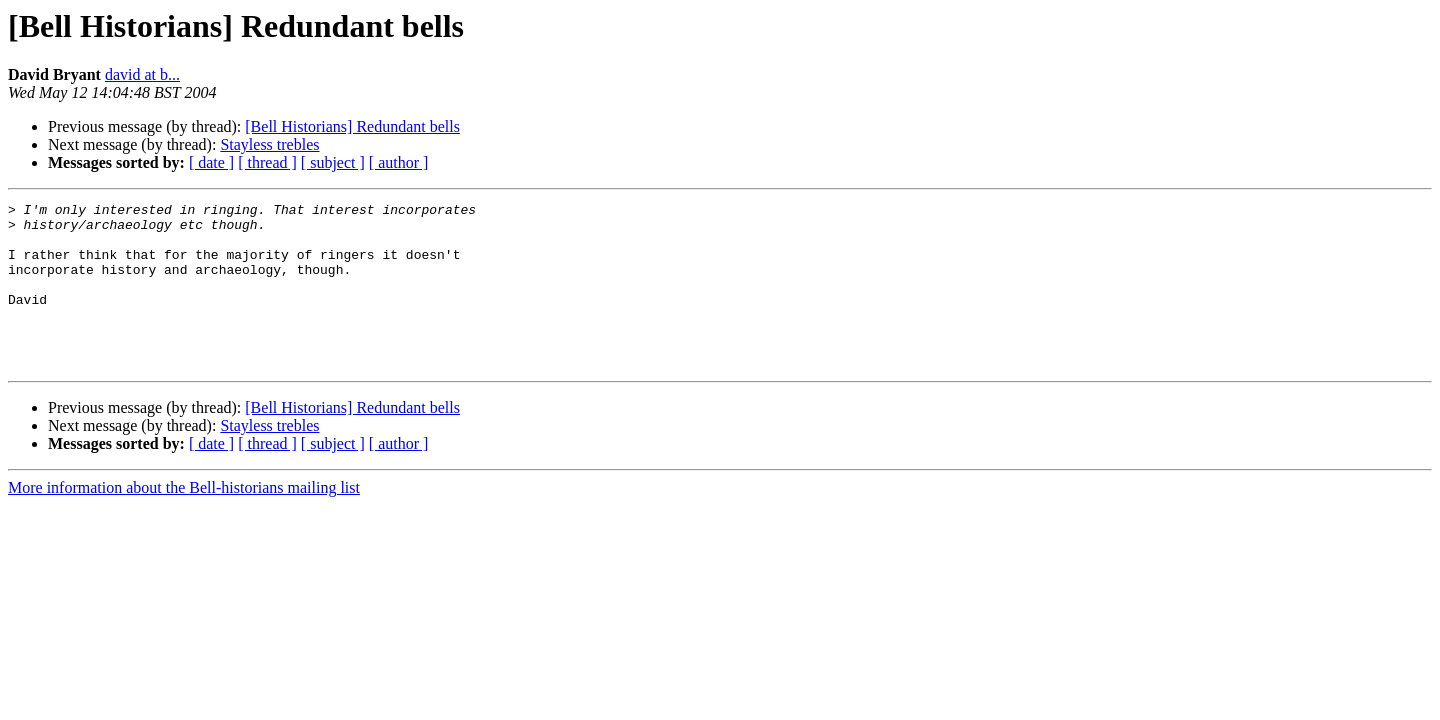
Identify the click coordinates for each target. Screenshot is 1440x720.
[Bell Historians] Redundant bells (352, 126)
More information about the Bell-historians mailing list (184, 520)
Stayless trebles (269, 144)
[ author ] (399, 162)
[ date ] (211, 162)
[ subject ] (333, 162)
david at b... (142, 74)
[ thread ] (267, 162)
